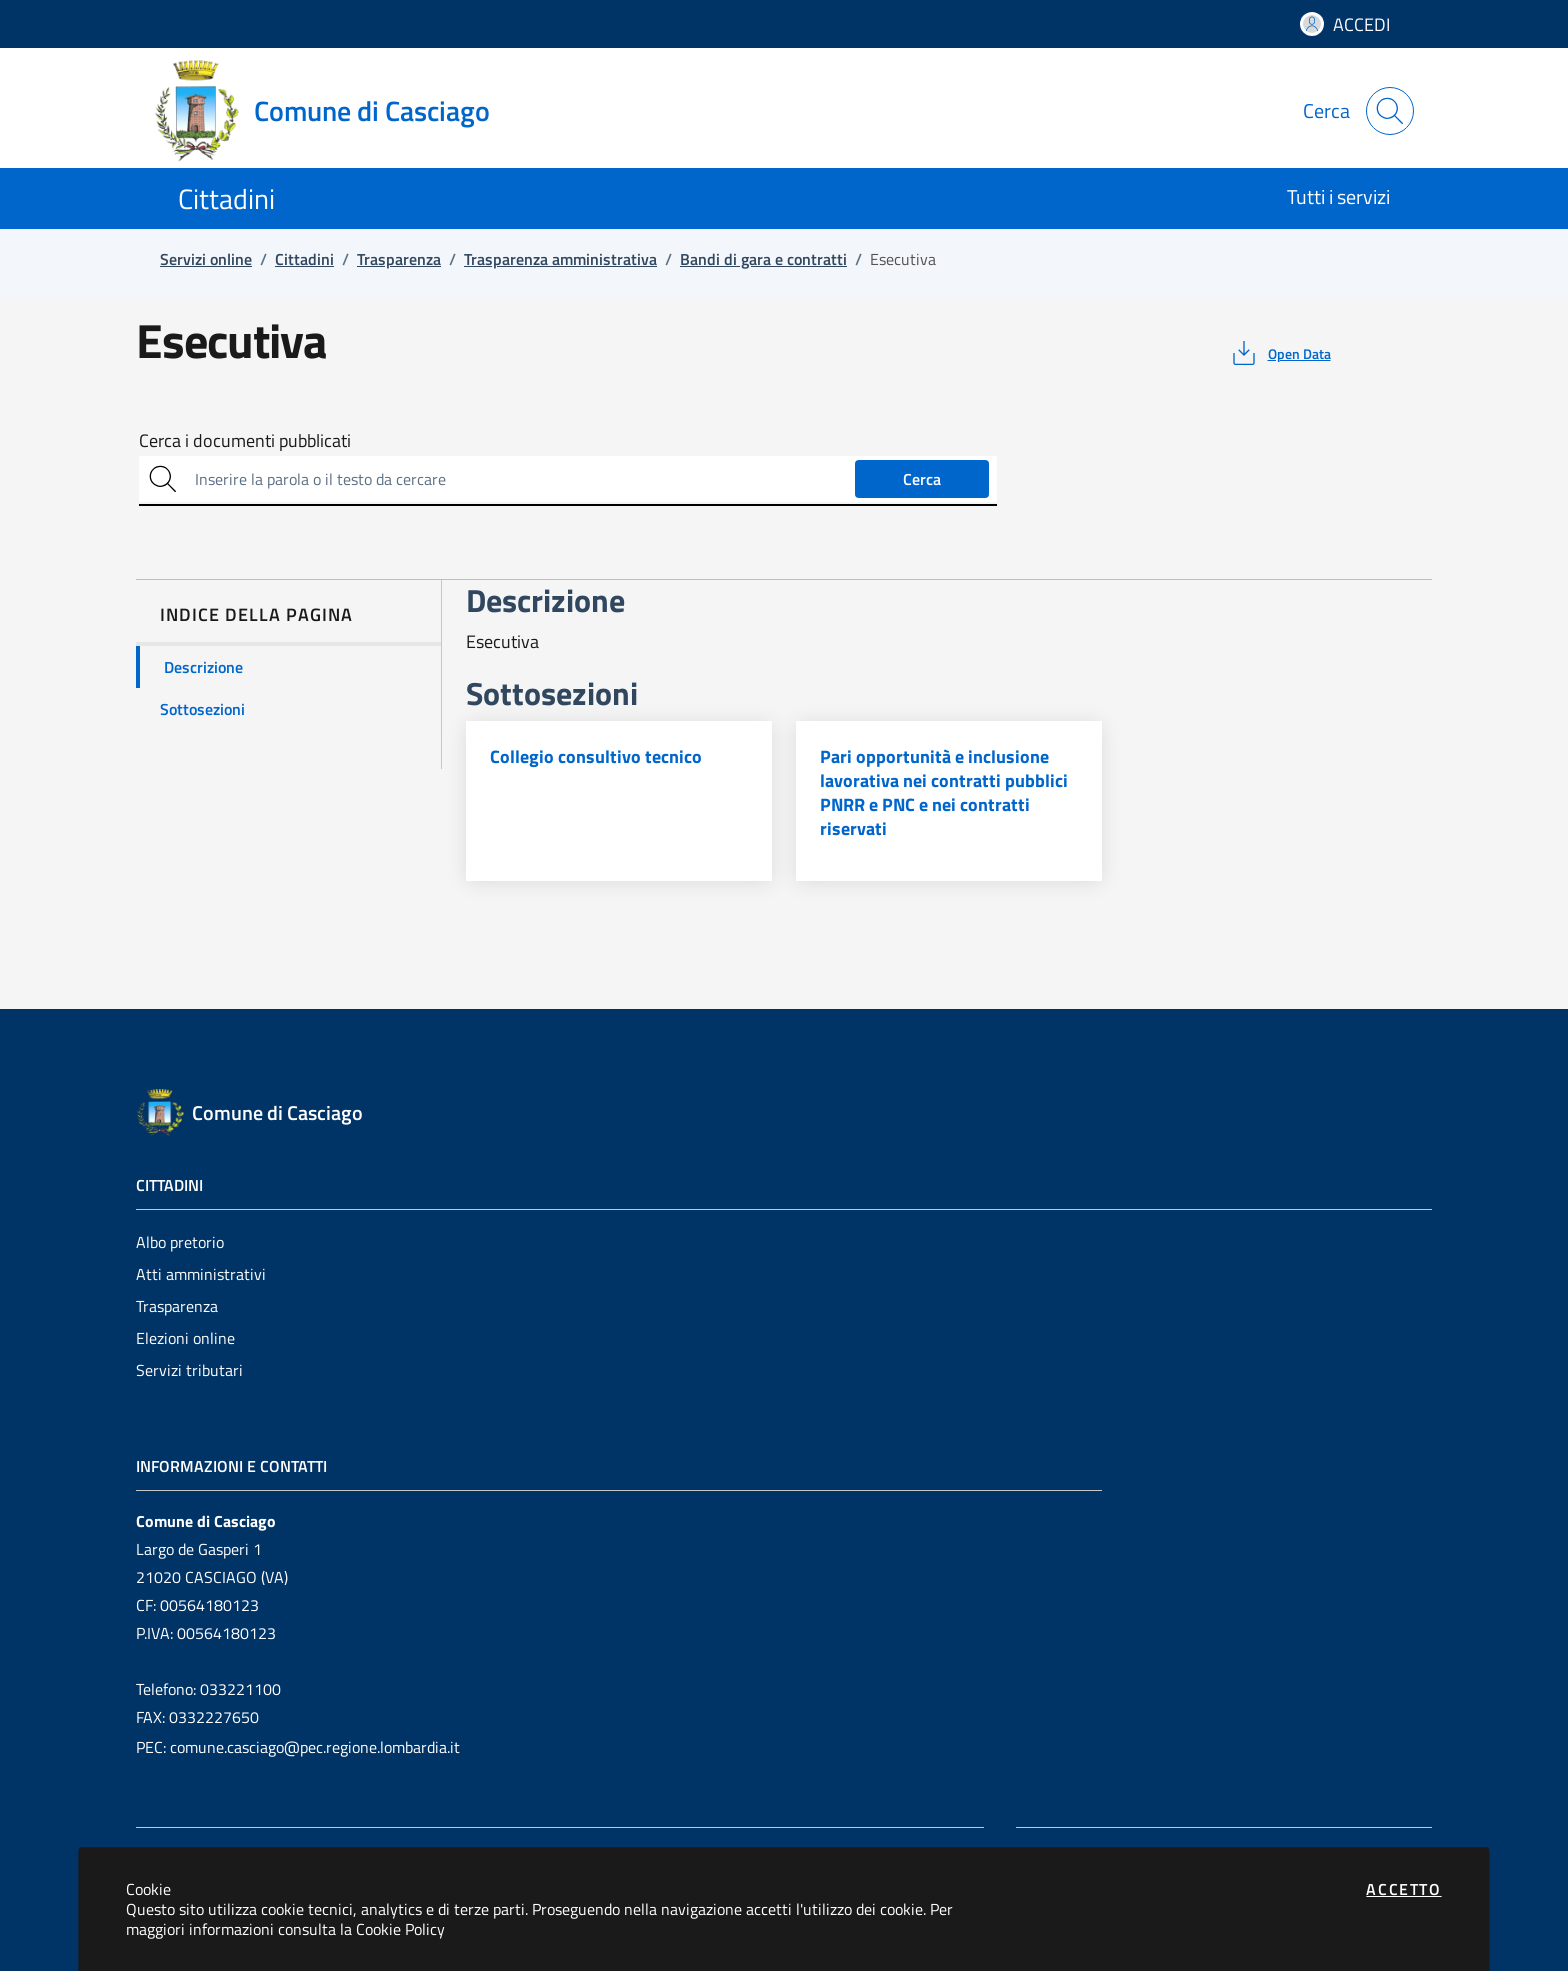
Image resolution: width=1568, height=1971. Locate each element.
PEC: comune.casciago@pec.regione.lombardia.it (298, 1747)
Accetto (1403, 1889)
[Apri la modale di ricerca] (1390, 111)
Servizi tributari (189, 1370)
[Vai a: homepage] (334, 111)
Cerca (922, 479)
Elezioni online (185, 1338)
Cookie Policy (400, 1929)
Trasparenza (177, 1306)
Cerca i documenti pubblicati (245, 441)
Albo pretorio (180, 1242)
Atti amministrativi (201, 1274)
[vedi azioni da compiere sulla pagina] (1279, 353)
